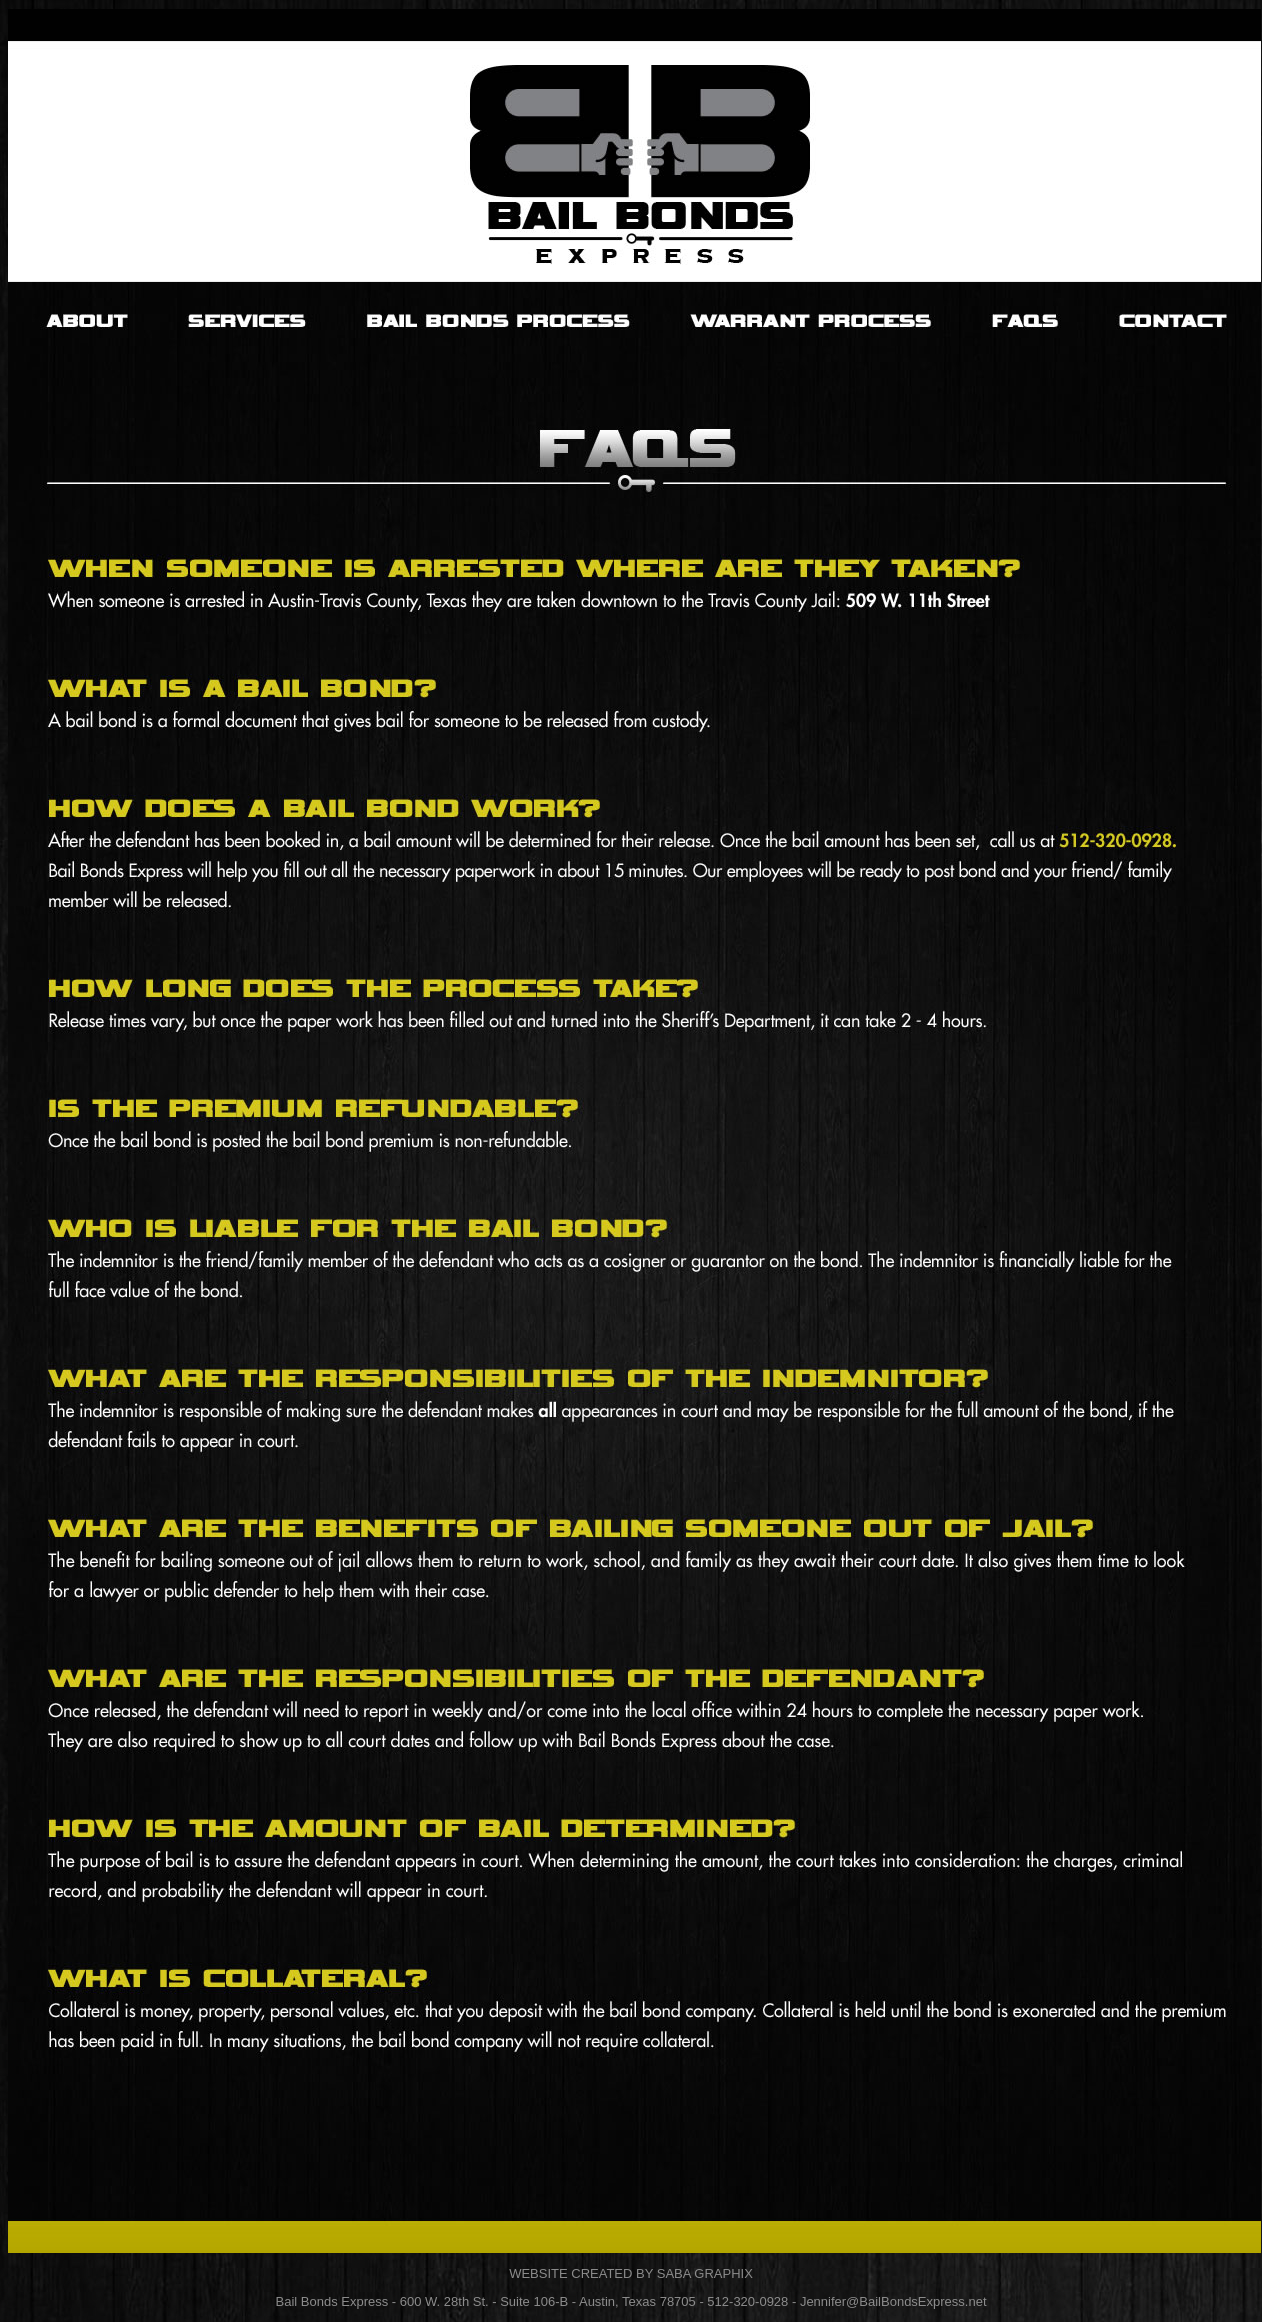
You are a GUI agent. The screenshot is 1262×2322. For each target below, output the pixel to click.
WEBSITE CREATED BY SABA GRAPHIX (631, 2273)
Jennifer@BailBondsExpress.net (893, 2301)
